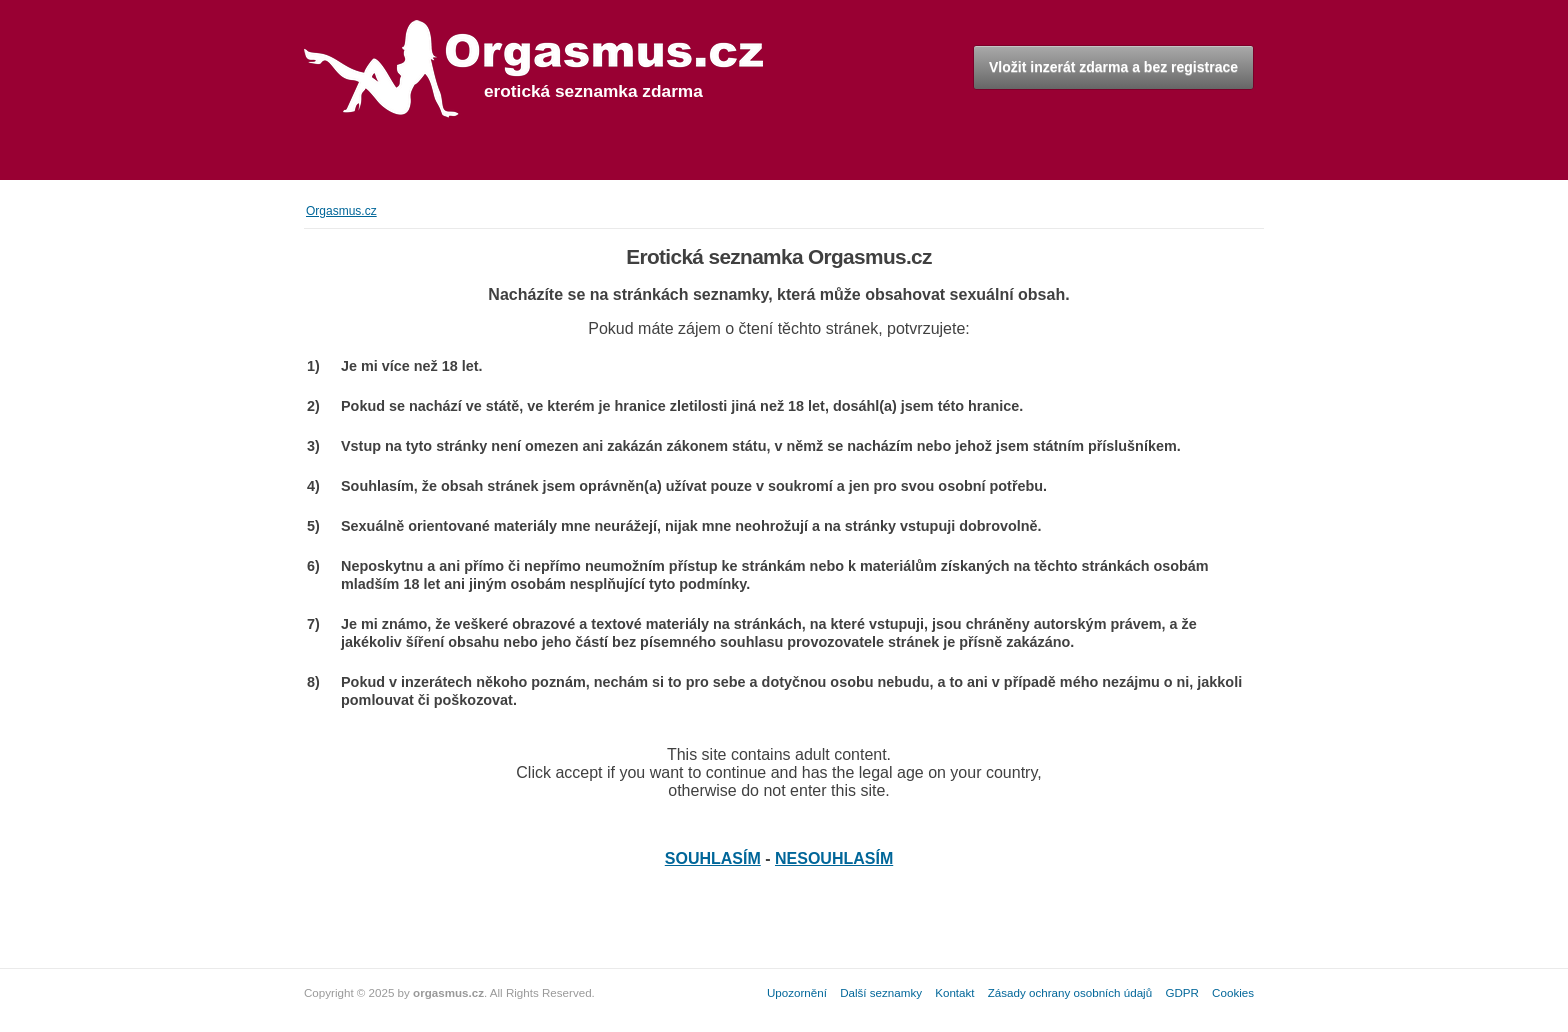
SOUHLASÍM (713, 858)
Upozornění (797, 992)
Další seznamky (881, 992)
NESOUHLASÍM (834, 858)
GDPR (1182, 992)
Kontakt (954, 992)
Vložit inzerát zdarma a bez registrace (1113, 67)
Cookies (1233, 992)
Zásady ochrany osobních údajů (1070, 992)
